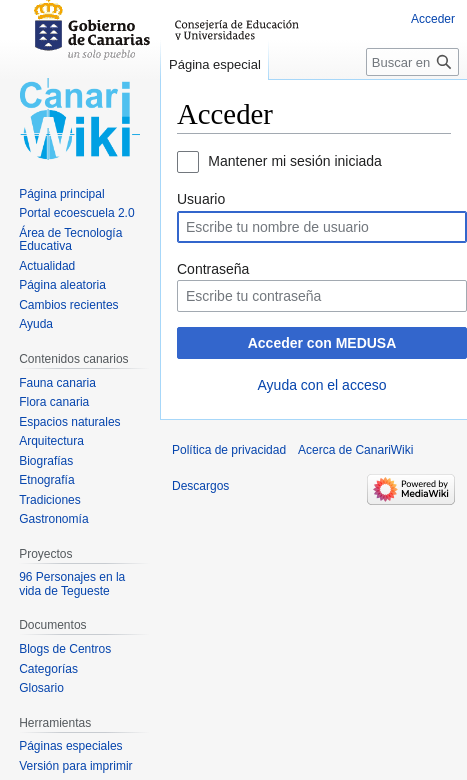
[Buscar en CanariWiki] (412, 62)
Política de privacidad (229, 450)
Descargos (200, 486)
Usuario (201, 199)
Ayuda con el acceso (322, 385)
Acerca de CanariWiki (355, 450)
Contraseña (213, 269)
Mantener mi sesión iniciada (295, 161)
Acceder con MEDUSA (322, 343)
